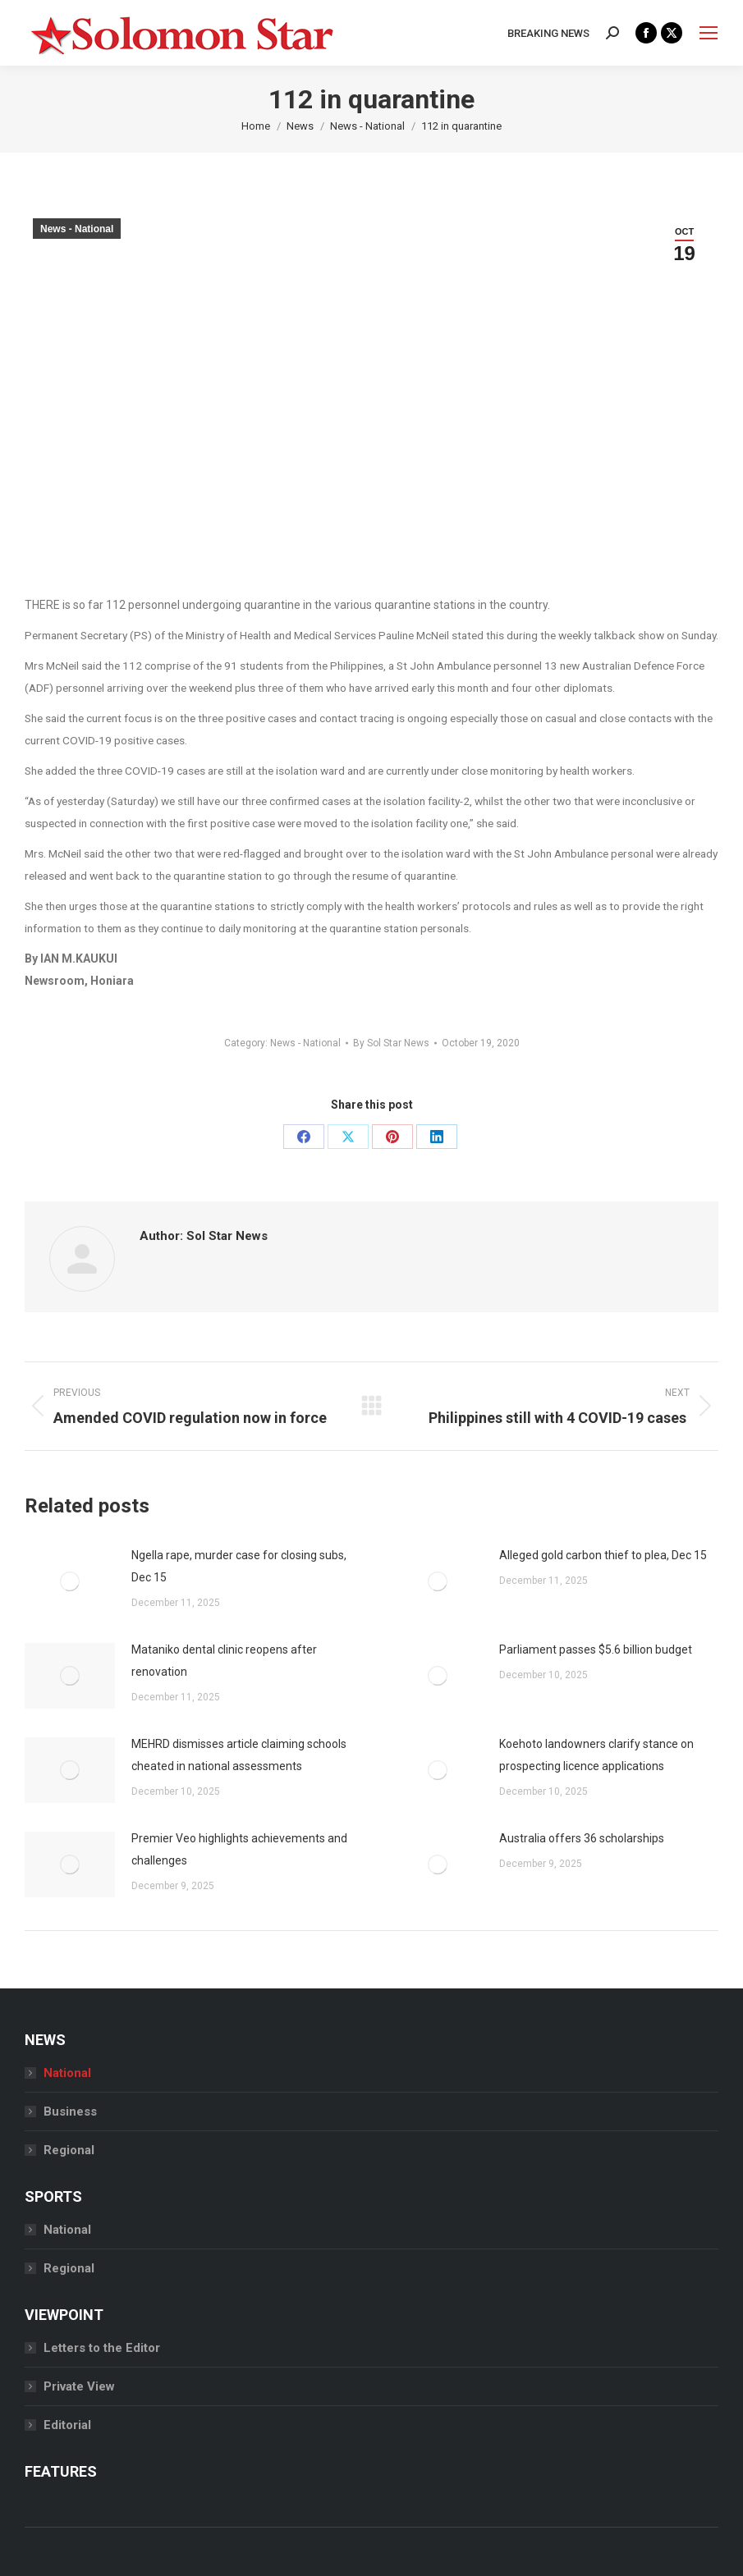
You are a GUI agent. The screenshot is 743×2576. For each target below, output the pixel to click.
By (391, 1043)
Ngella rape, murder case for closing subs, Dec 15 (238, 1566)
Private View (79, 2386)
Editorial (67, 2425)
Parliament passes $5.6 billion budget (595, 1649)
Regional (69, 2150)
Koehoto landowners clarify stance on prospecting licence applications (596, 1755)
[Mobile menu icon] (708, 33)
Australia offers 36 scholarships (581, 1838)
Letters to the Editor (102, 2347)
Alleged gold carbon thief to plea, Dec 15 (603, 1555)
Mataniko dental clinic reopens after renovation (224, 1660)
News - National (76, 229)
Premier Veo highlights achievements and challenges (239, 1849)
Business (70, 2111)
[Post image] (70, 1581)
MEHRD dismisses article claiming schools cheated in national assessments (238, 1755)
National (67, 2073)
